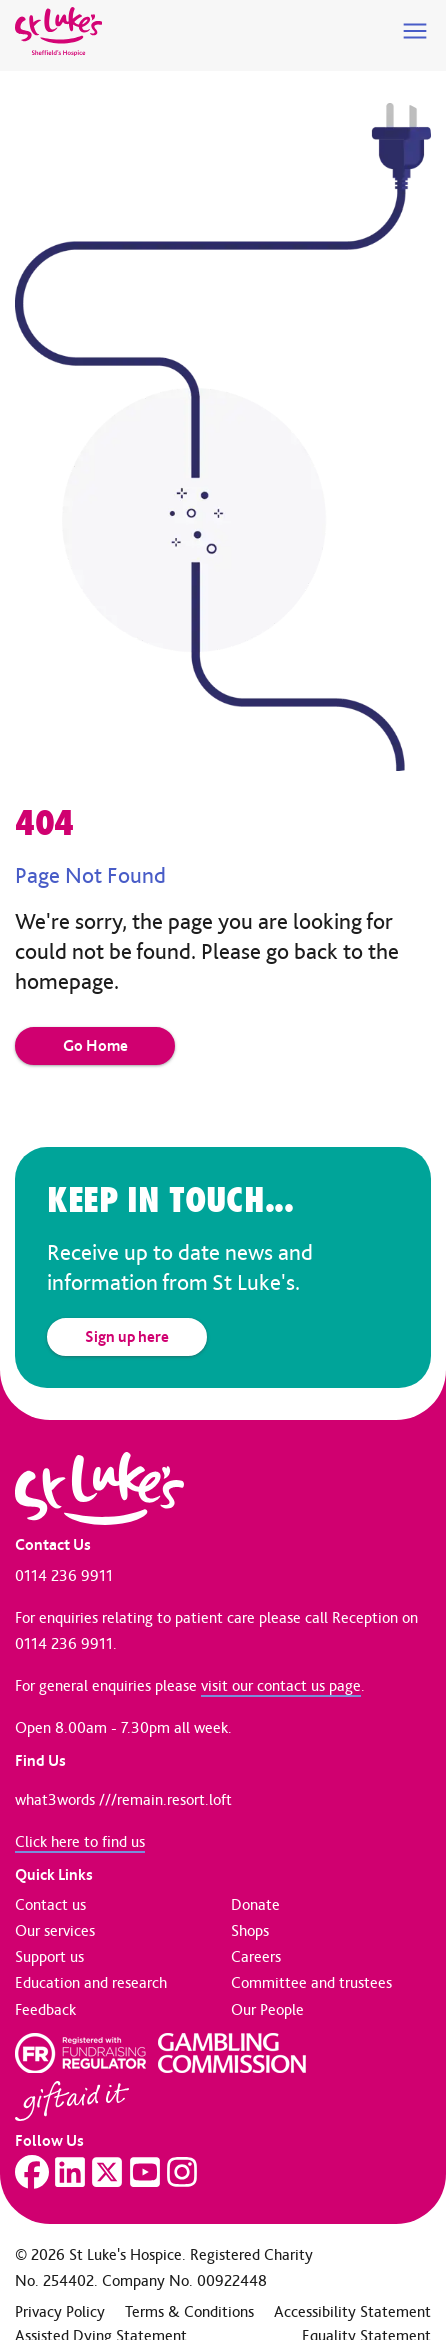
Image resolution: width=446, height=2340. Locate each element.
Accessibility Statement (352, 2311)
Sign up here (127, 1336)
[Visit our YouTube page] (145, 2172)
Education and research (91, 1982)
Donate (255, 1904)
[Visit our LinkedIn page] (70, 2172)
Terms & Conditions (189, 2311)
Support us (49, 1956)
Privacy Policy (60, 2311)
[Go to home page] (58, 32)
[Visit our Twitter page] (107, 2172)
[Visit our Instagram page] (182, 2172)
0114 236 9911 (64, 1575)
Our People (267, 2009)
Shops (250, 1930)
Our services (55, 1930)
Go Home (95, 1045)
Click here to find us (80, 1841)
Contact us (50, 1904)
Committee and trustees (311, 1982)
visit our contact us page (281, 1685)
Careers (256, 1956)
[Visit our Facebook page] (32, 2172)
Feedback (45, 2009)
